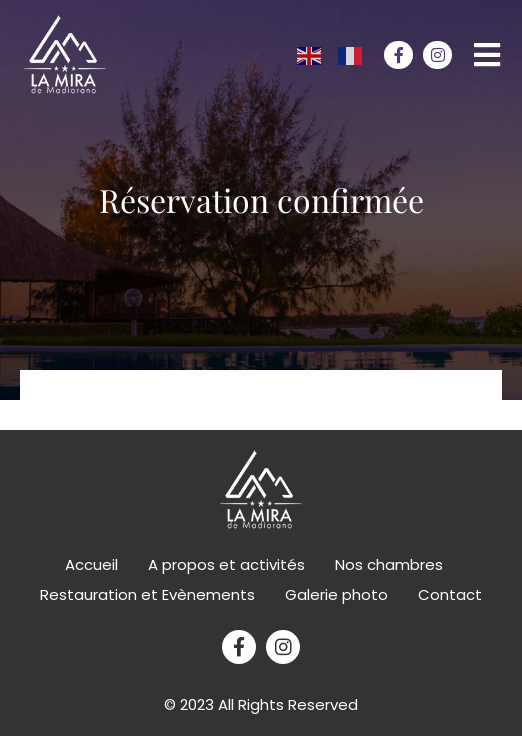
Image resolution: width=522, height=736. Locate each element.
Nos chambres (389, 564)
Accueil (91, 564)
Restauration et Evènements (147, 594)
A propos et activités (226, 564)
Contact (450, 594)
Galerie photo (336, 594)
